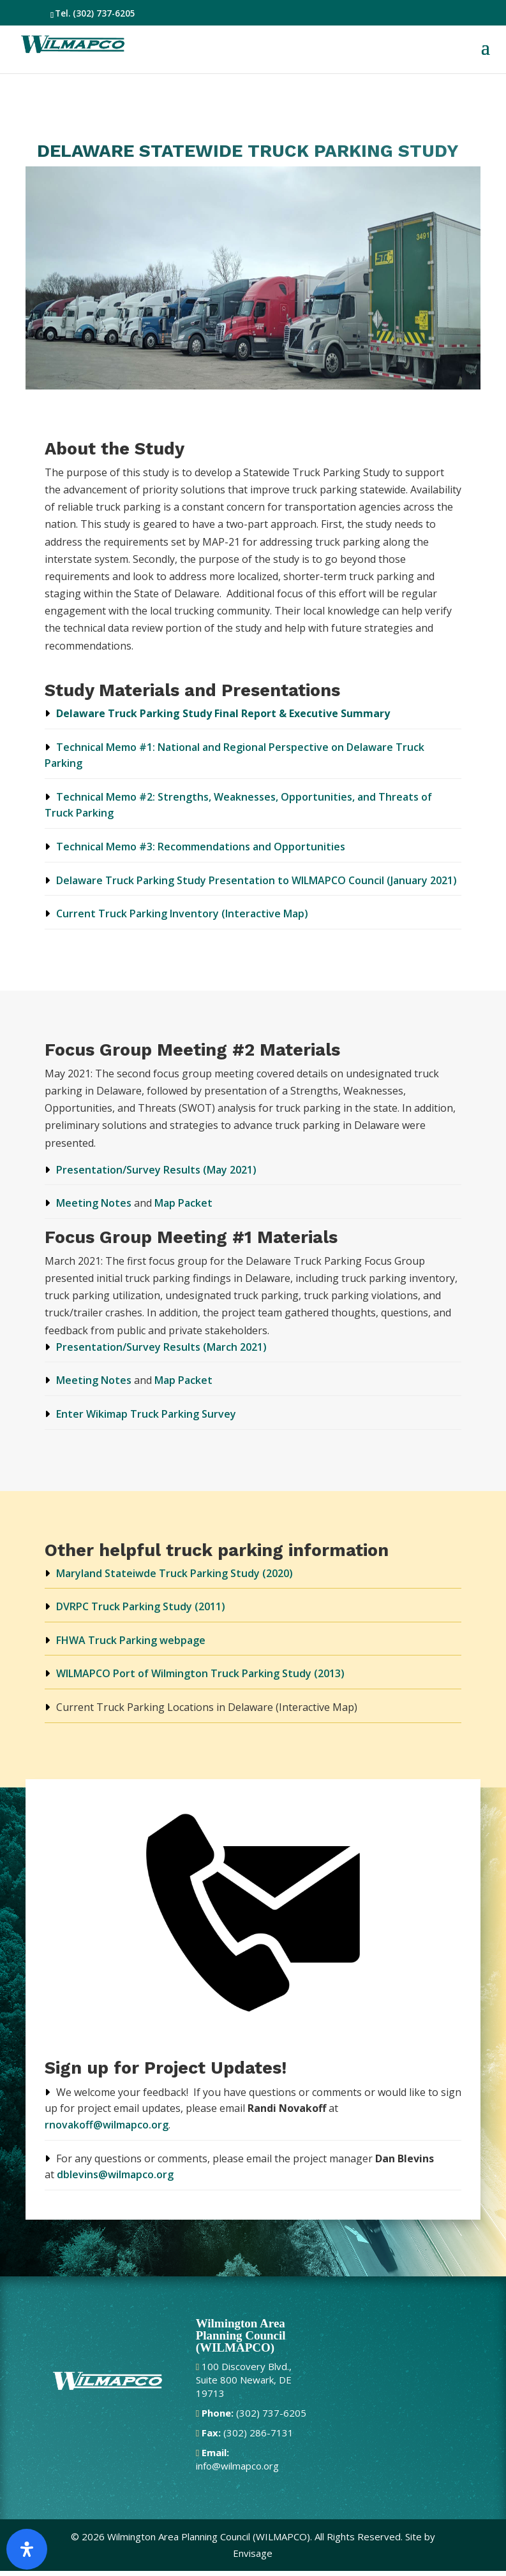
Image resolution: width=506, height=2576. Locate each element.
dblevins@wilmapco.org (115, 2174)
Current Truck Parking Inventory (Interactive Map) (182, 913)
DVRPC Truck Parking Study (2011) (140, 1606)
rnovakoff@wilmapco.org (106, 2125)
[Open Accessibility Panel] (26, 2549)
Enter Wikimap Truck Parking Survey (146, 1414)
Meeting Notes (93, 1203)
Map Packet (183, 1203)
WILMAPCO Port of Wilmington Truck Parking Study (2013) (200, 1673)
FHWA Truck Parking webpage (130, 1640)
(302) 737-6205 (104, 13)
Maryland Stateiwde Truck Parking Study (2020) (174, 1573)
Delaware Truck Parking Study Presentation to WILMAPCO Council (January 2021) (256, 880)
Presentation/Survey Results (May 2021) (156, 1170)
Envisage (252, 2553)
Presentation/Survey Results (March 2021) (161, 1347)
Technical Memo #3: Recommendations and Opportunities (200, 847)
